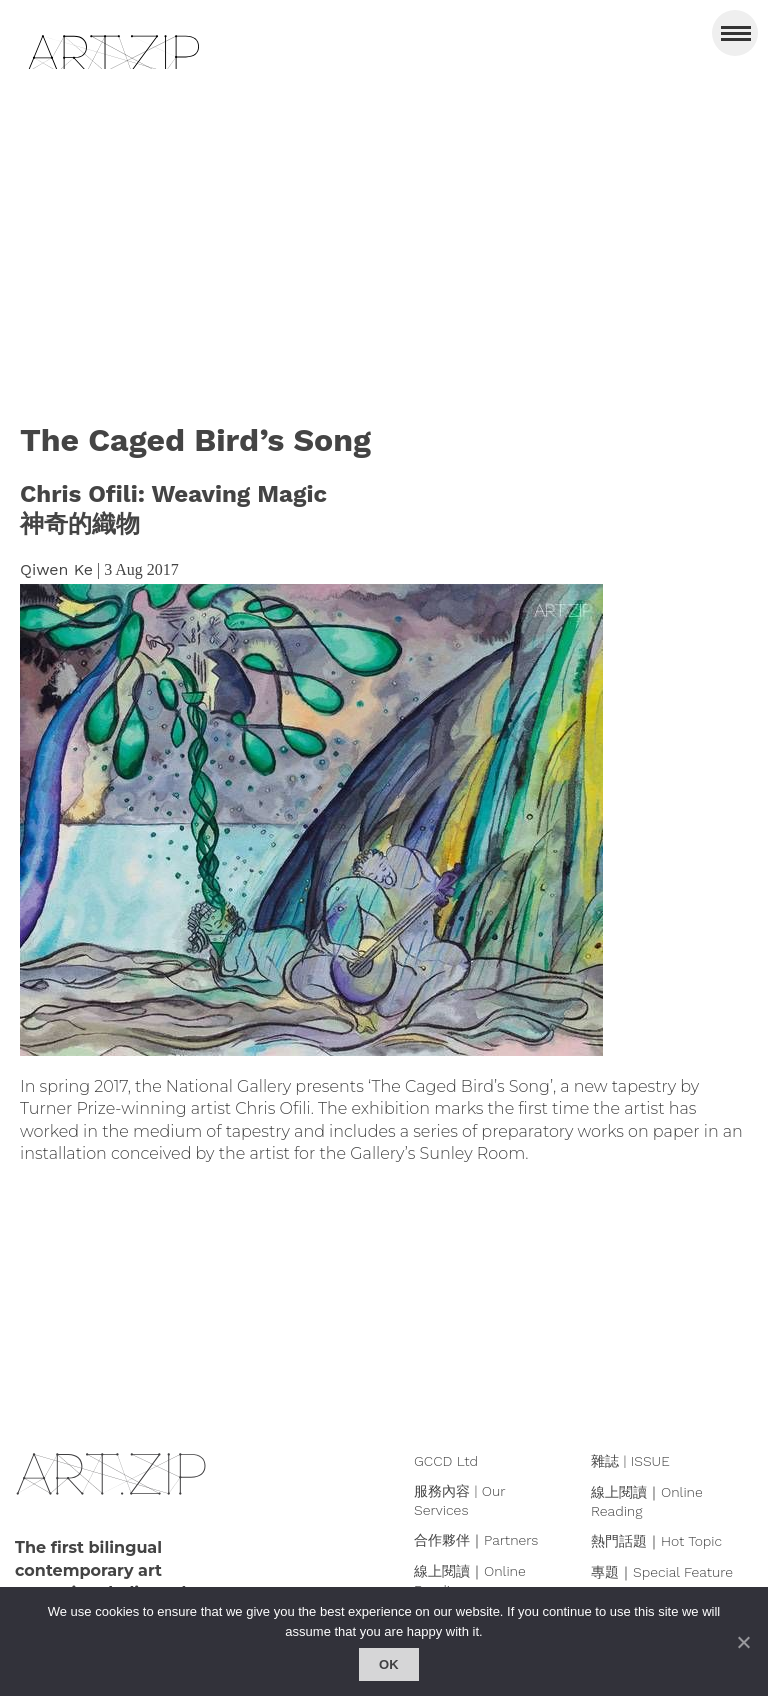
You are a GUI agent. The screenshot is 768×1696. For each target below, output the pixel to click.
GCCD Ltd (446, 1461)
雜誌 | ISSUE (630, 1461)
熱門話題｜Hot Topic (656, 1541)
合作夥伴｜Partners (476, 1540)
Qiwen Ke (56, 569)
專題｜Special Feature (662, 1572)
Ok (389, 1664)
